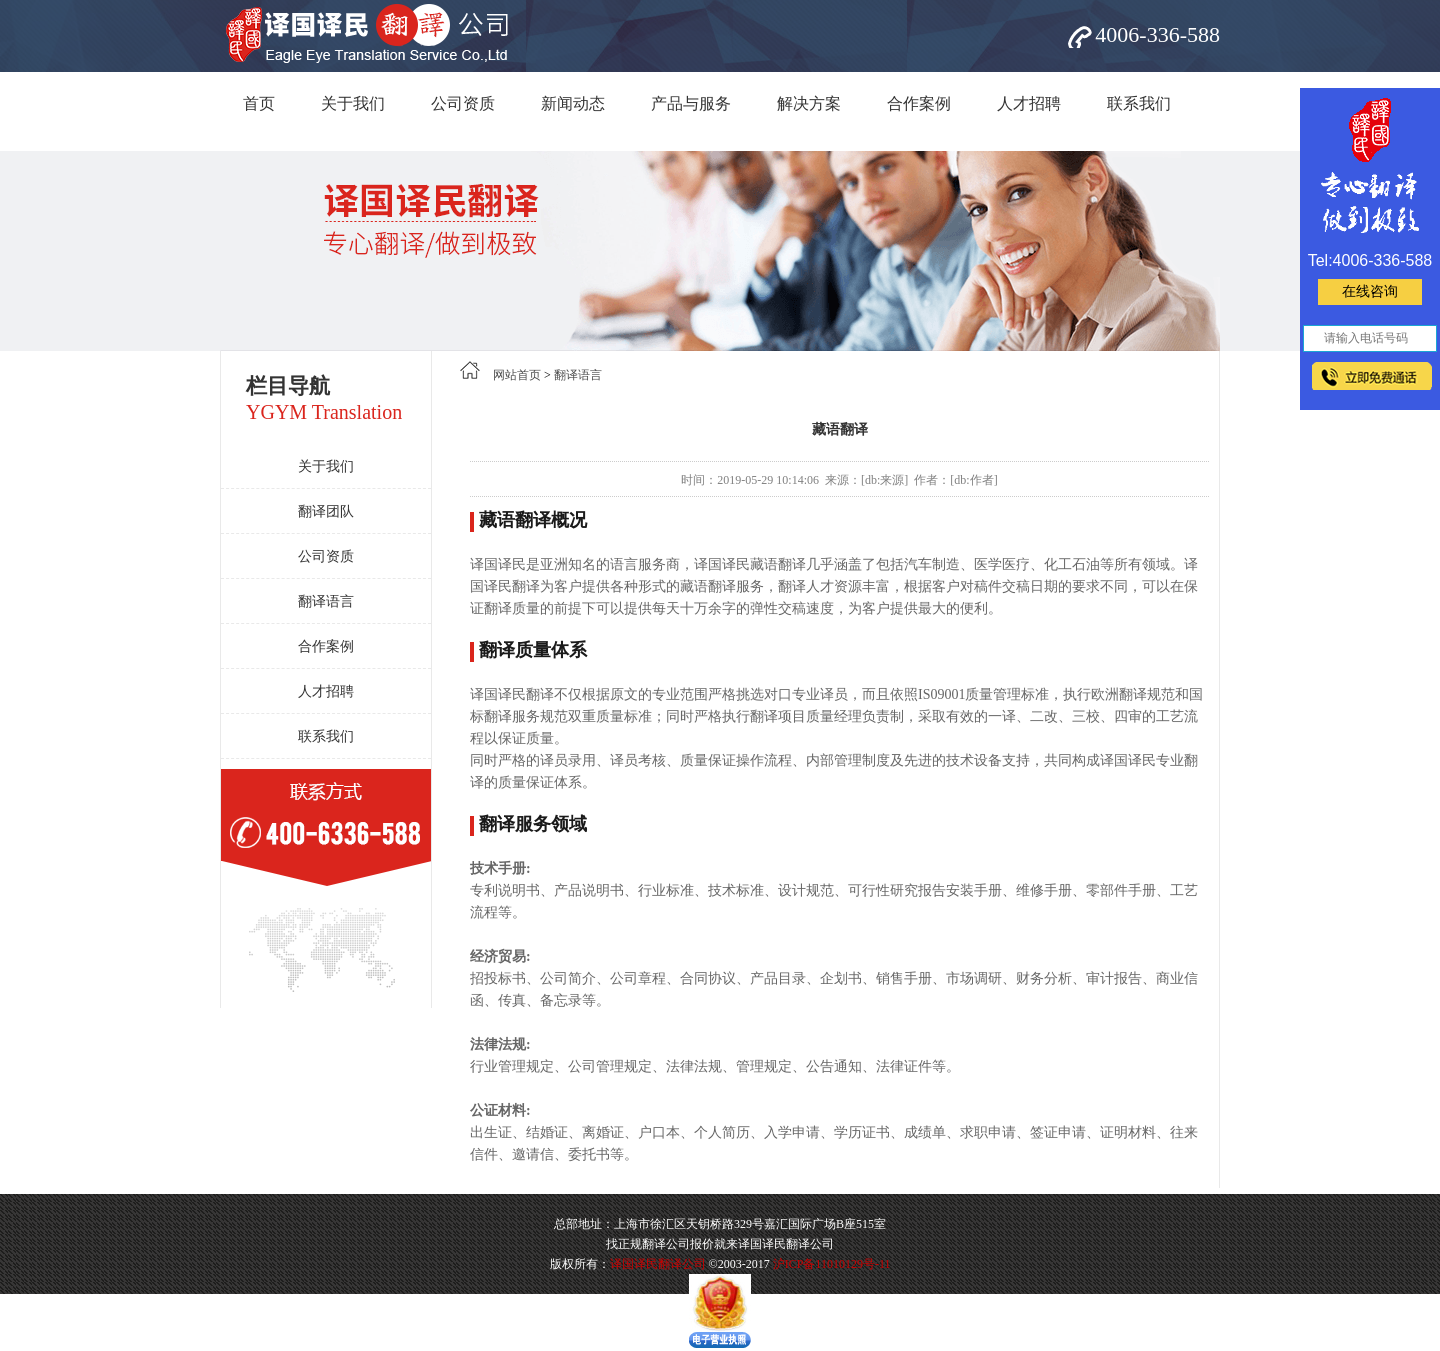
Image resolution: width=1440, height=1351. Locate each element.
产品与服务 (691, 103)
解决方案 (809, 103)
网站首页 (517, 375)
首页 (259, 103)
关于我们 (353, 103)
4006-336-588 (1157, 34)
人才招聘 (1029, 103)
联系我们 (1139, 103)
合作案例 (919, 103)
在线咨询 (1370, 291)
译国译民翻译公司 (658, 1264)
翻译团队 (326, 511)
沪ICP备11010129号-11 (832, 1264)
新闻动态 (573, 103)
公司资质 (463, 103)
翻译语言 (326, 601)
